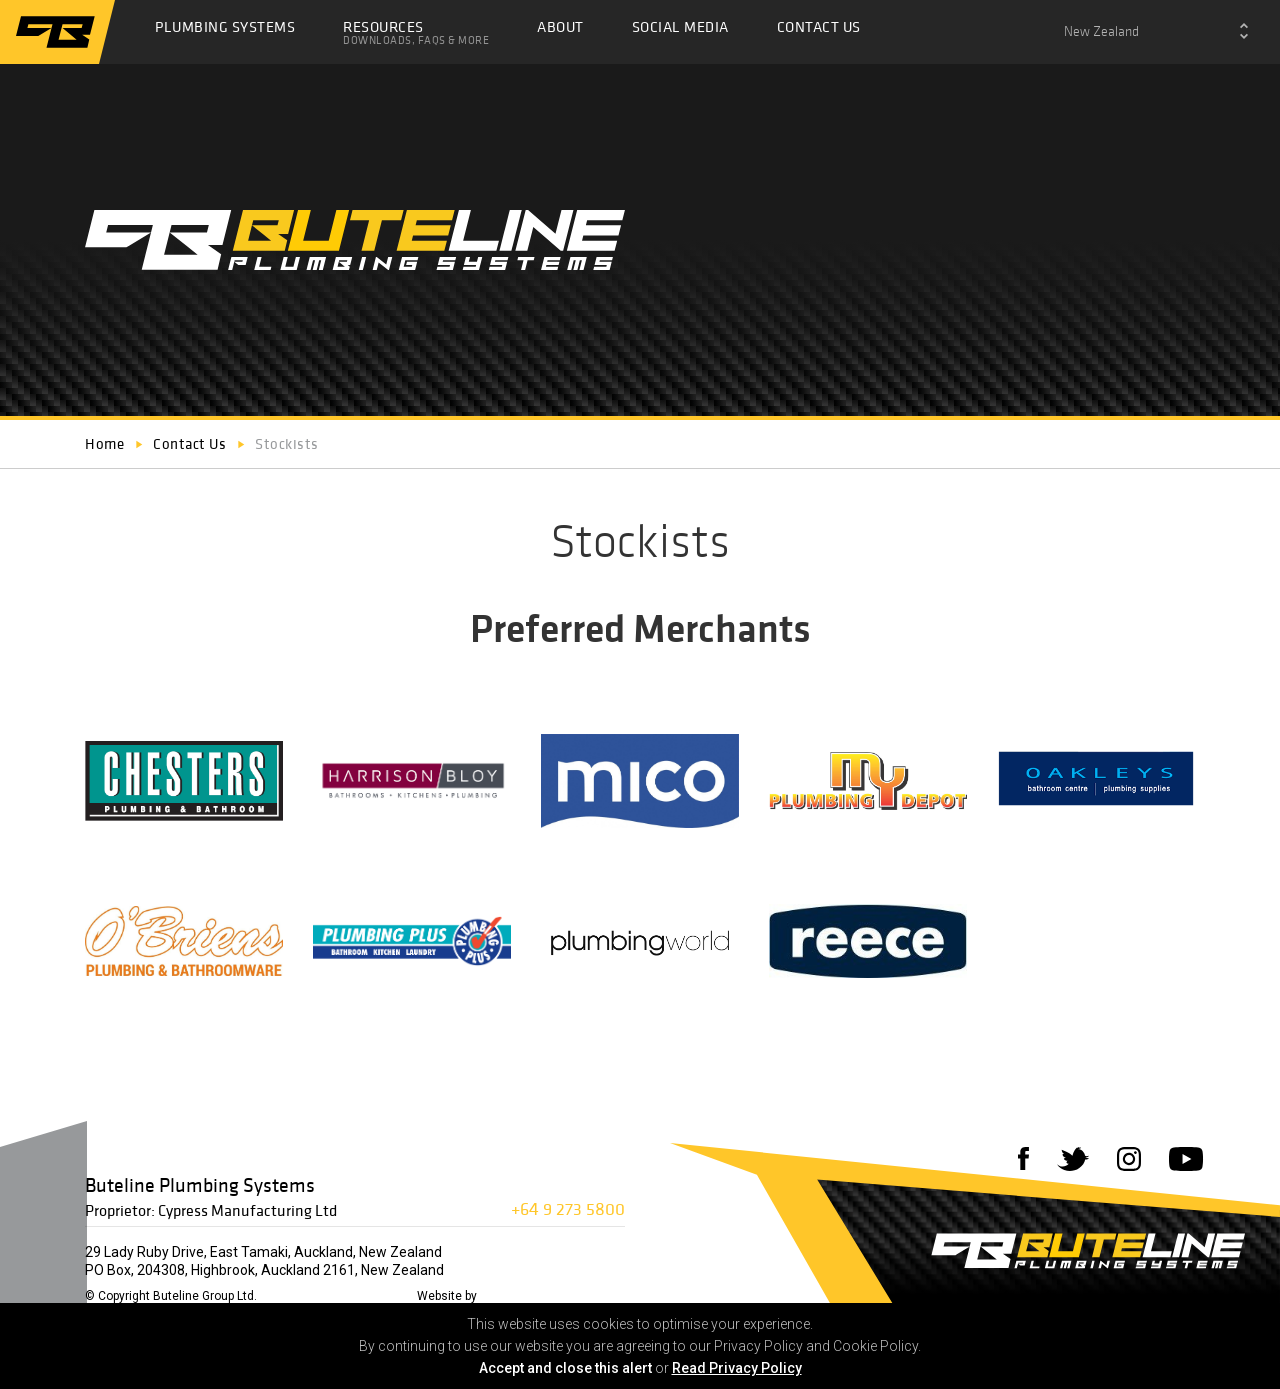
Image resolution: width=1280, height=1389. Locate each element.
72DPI (499, 1296)
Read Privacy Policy (737, 1368)
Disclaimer (295, 1296)
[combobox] (1156, 32)
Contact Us (819, 26)
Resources (416, 32)
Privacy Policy (371, 1296)
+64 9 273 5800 (568, 1208)
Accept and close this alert (565, 1368)
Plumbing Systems (225, 26)
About (560, 26)
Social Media (680, 26)
